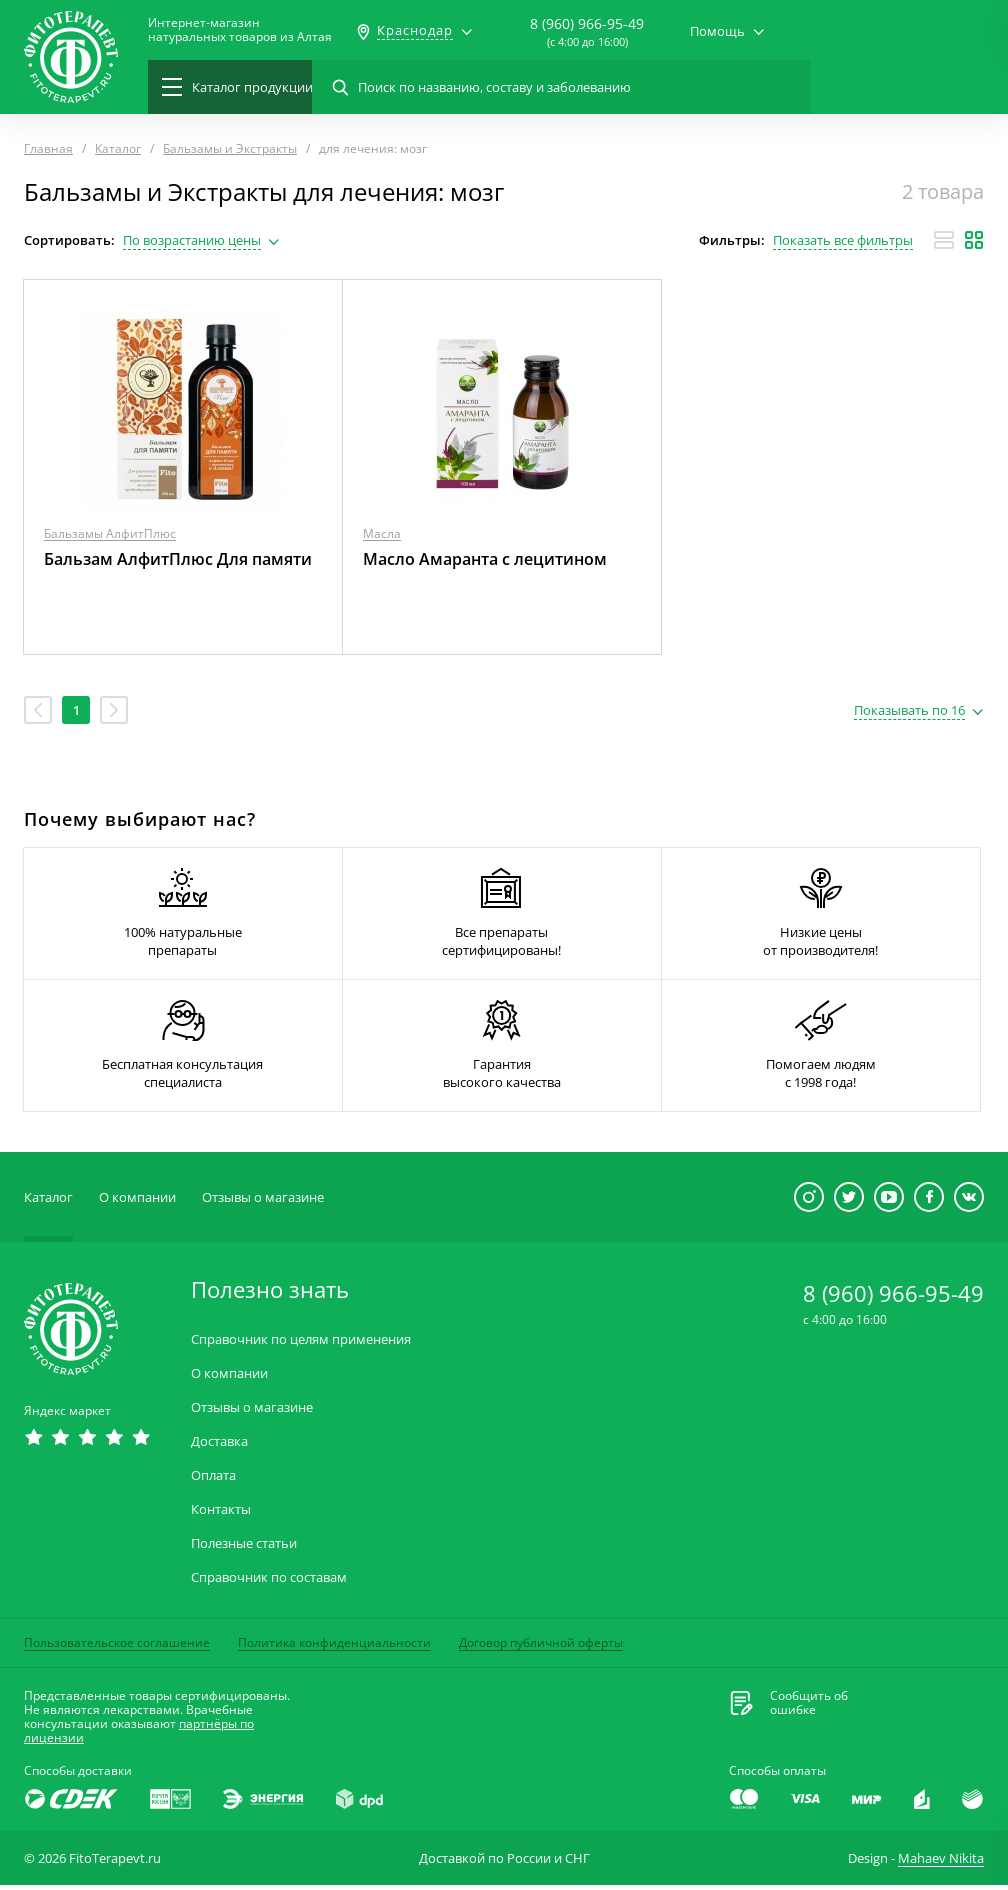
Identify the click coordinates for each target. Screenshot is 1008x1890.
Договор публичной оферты (541, 1647)
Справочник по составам (269, 1582)
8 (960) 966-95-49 (587, 23)
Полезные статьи (244, 1548)
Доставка (219, 1446)
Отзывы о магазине (263, 1202)
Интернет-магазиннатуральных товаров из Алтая (240, 30)
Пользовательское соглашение (117, 1647)
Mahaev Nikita (941, 1863)
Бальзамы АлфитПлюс (110, 533)
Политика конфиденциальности (334, 1647)
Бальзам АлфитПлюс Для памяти (178, 559)
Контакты (221, 1514)
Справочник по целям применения (301, 1344)
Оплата (213, 1480)
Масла (382, 533)
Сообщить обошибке (809, 1708)
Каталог (48, 1202)
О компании (137, 1202)
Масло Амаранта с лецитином (485, 559)
